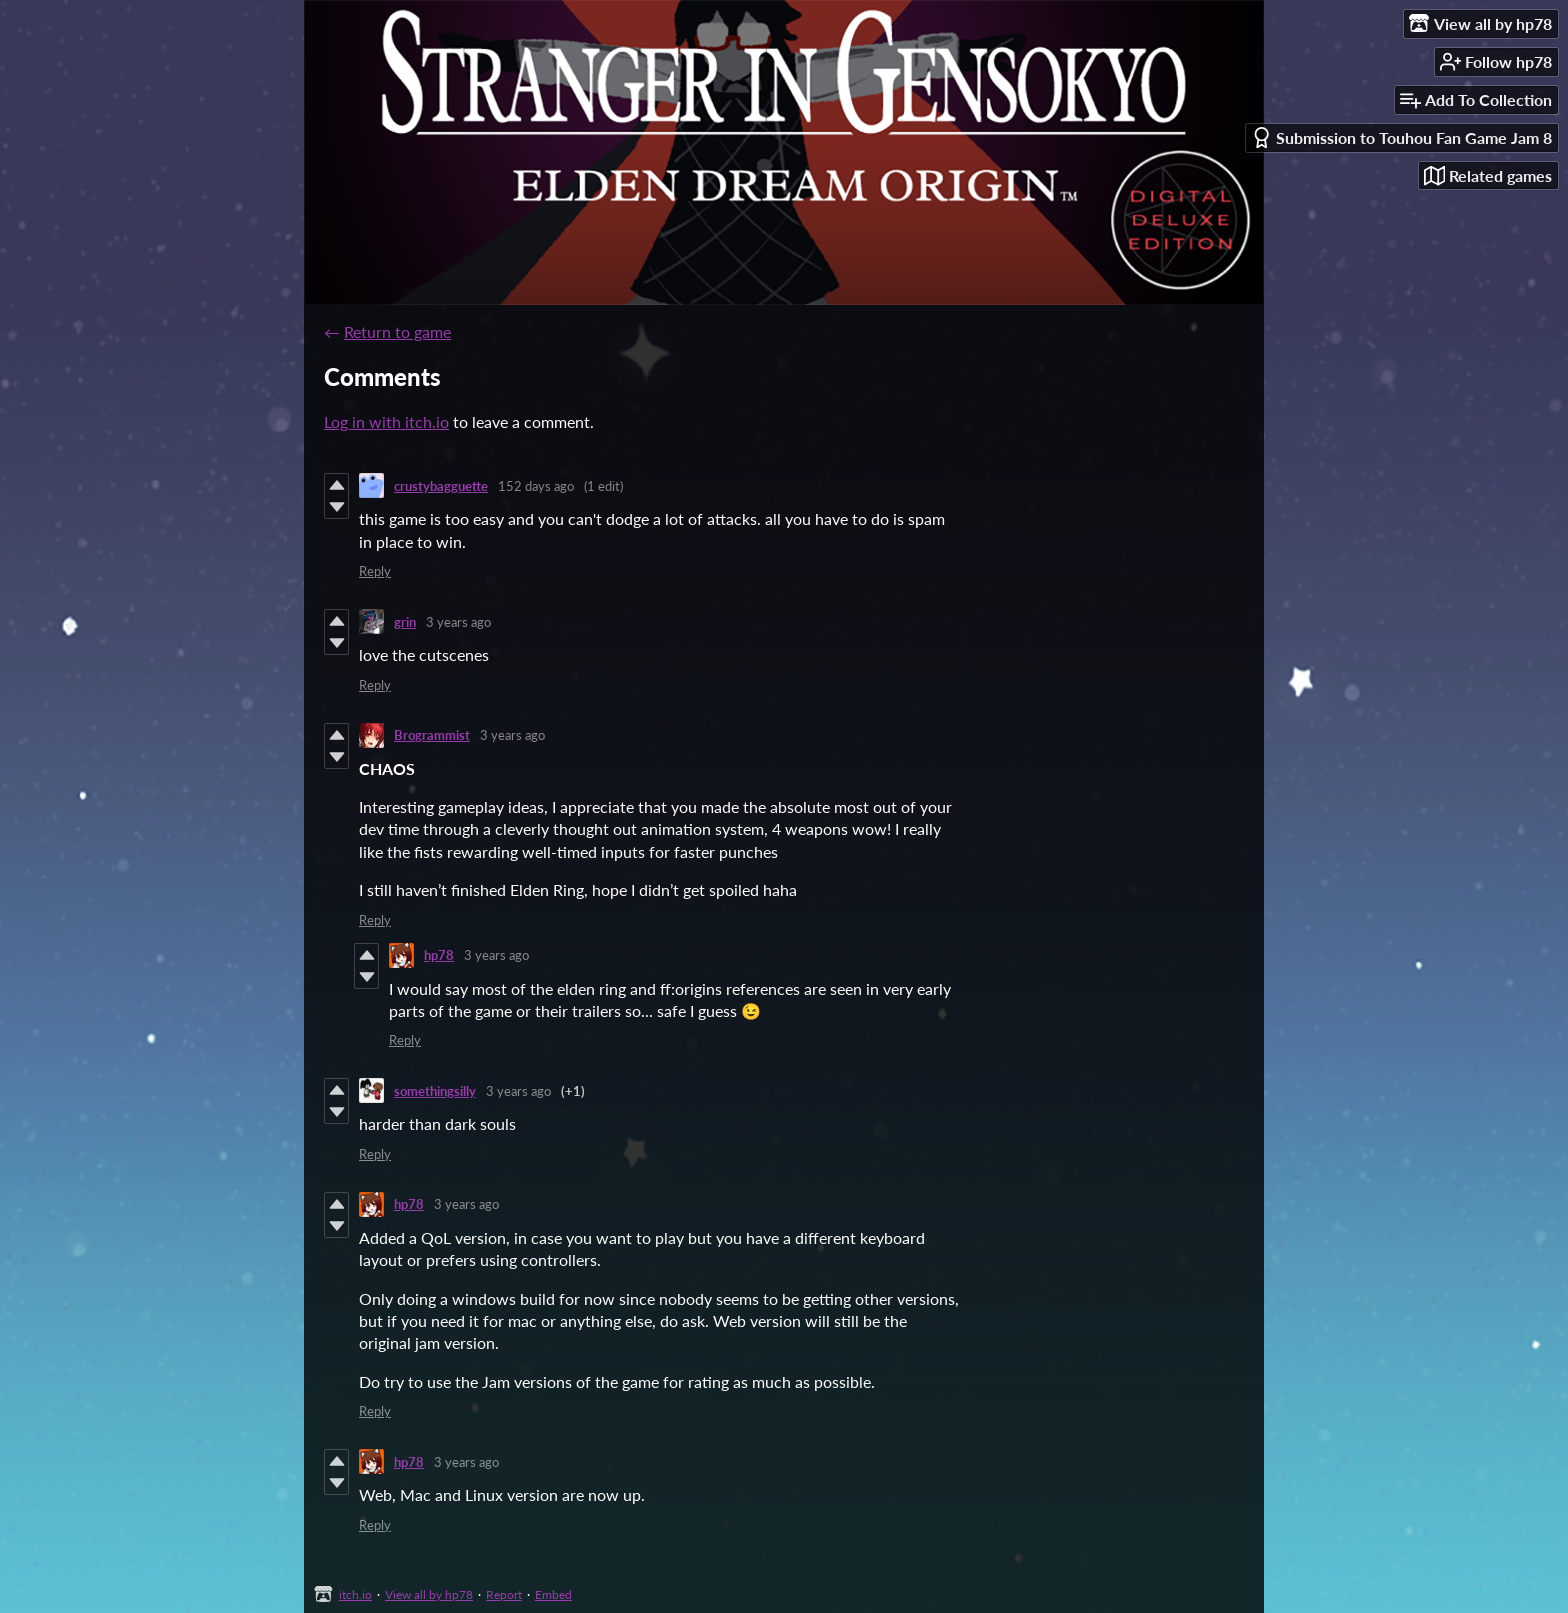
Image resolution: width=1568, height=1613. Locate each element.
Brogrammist (432, 735)
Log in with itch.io (386, 421)
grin (405, 622)
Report (504, 1594)
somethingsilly (435, 1091)
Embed (553, 1594)
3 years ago (458, 622)
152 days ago (536, 486)
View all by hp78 (429, 1594)
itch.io (355, 1594)
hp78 (439, 955)
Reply (375, 571)
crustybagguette (441, 486)
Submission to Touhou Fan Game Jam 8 (1401, 137)
